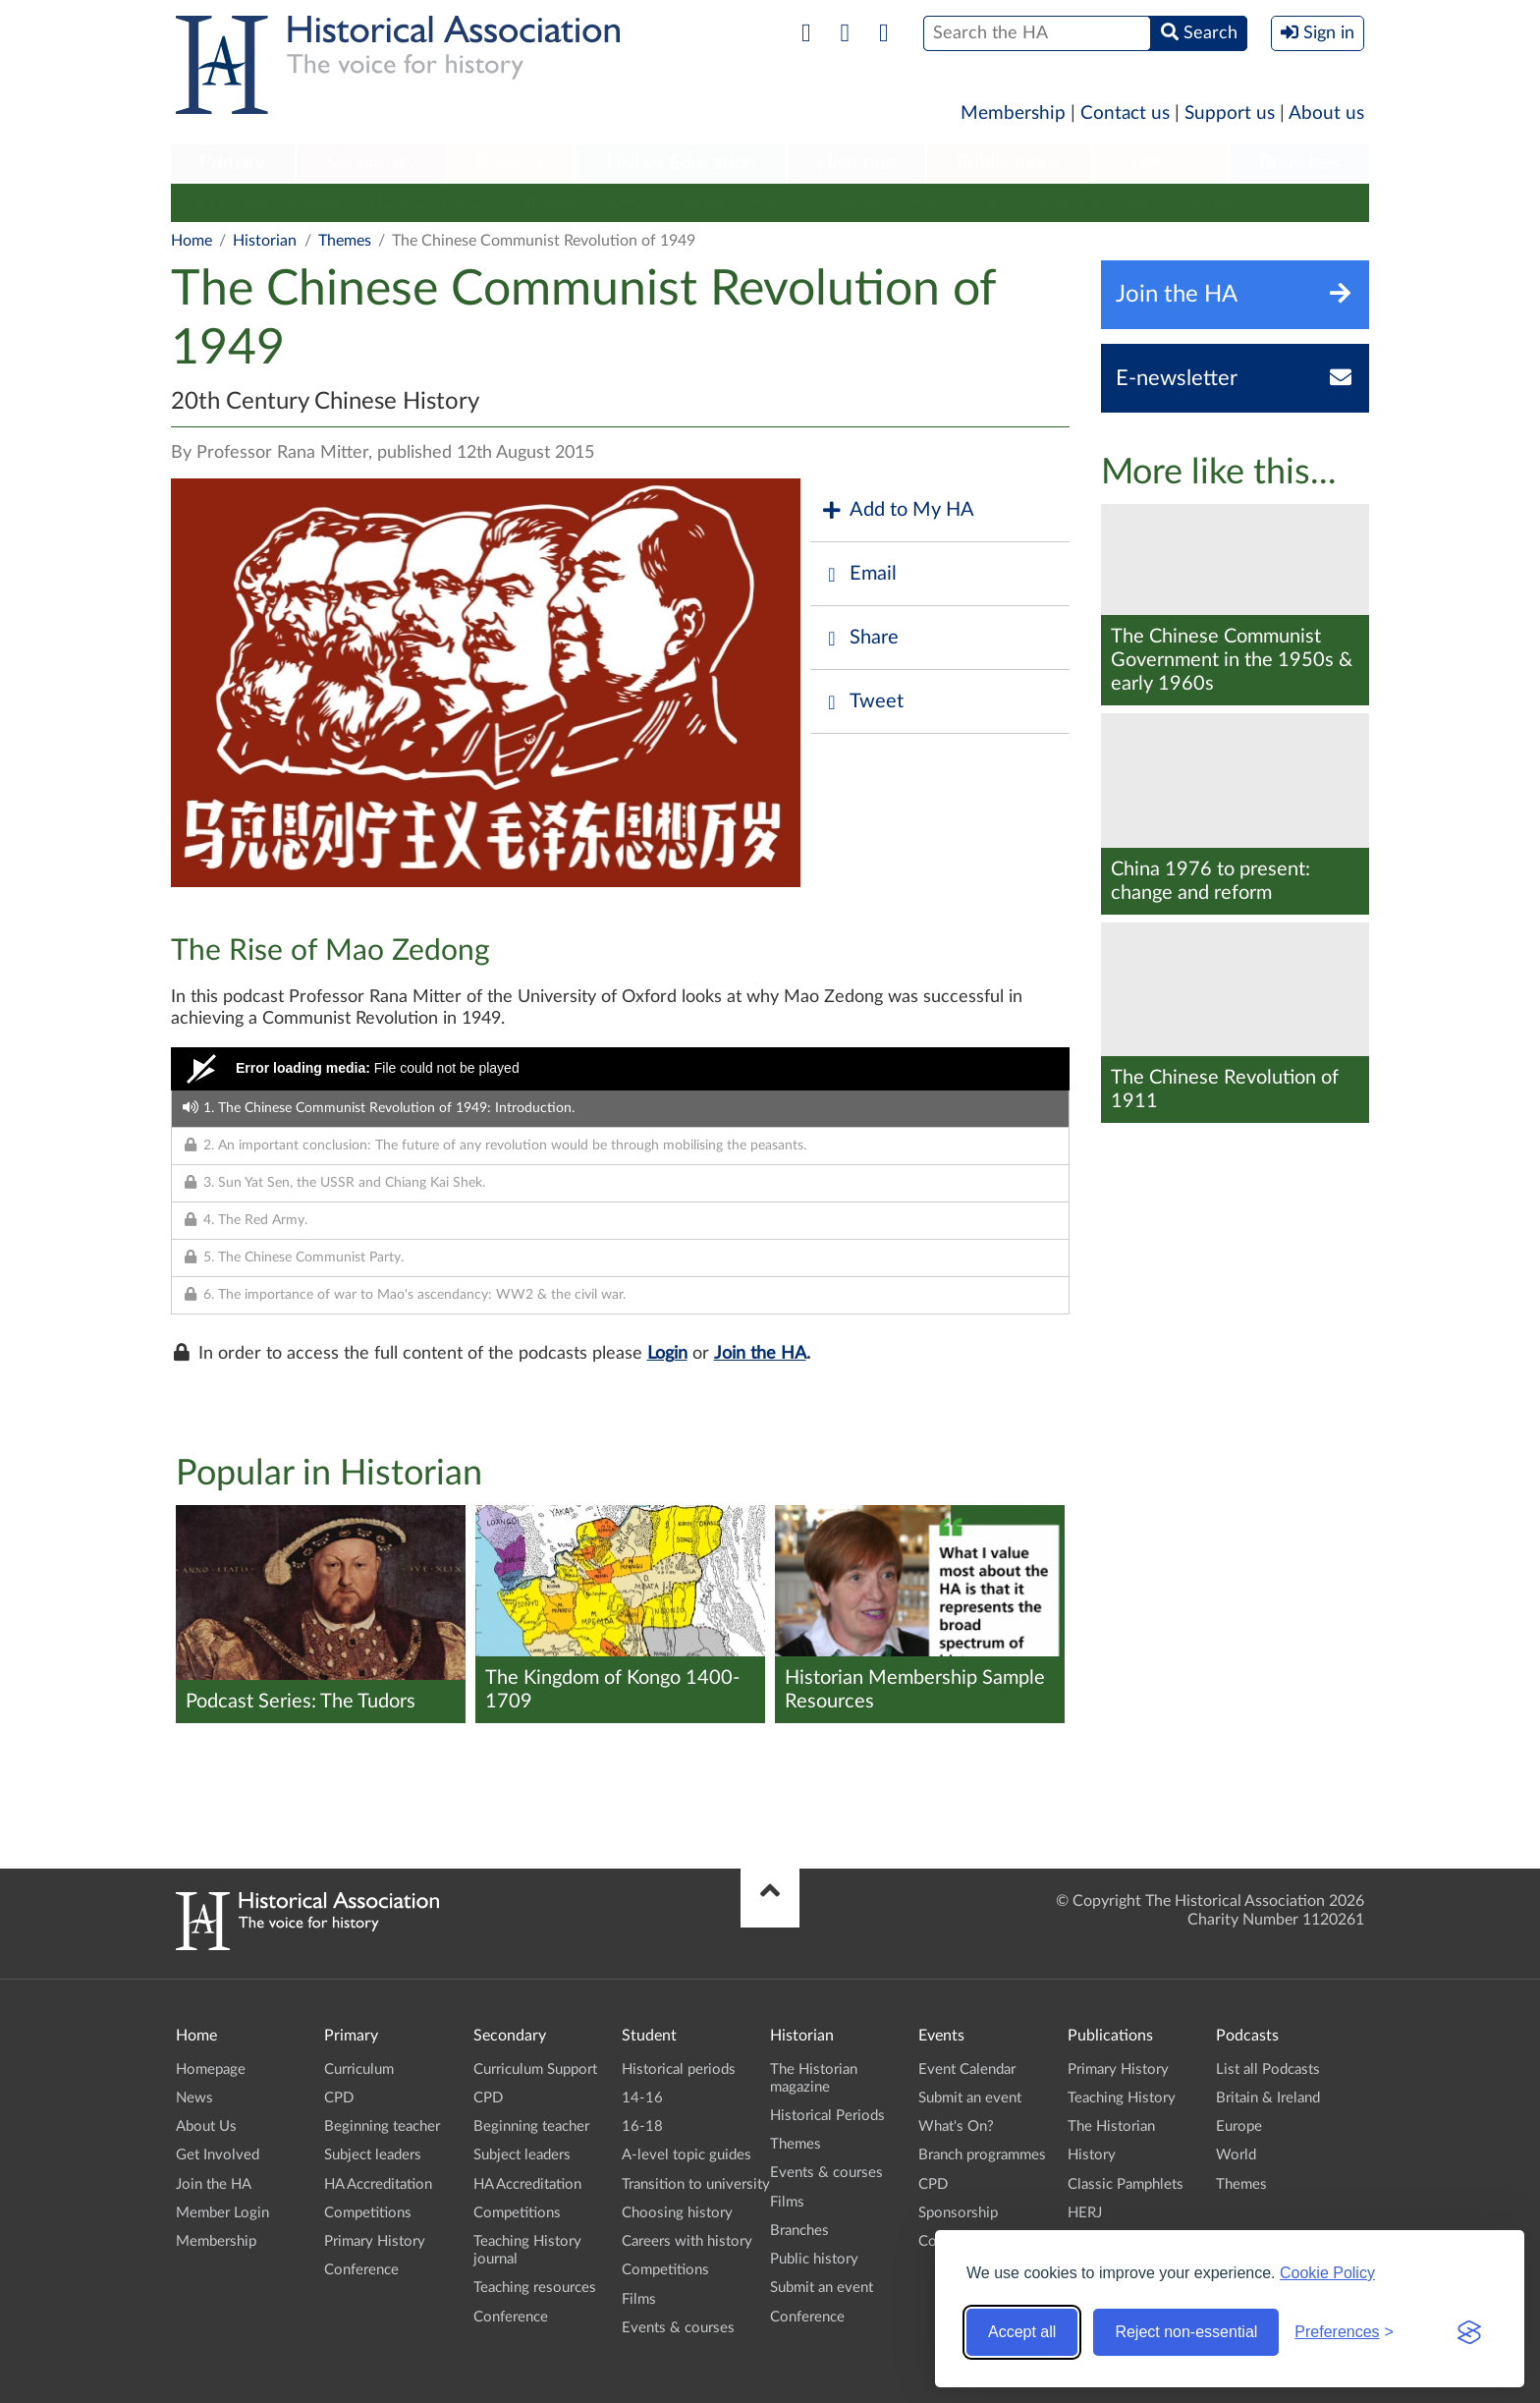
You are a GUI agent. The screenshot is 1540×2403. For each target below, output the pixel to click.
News (194, 2098)
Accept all (1022, 2331)
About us (1326, 113)
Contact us (1125, 113)
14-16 (642, 2098)
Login (667, 1354)
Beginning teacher (382, 2126)
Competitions (368, 2213)
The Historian (1111, 2126)
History (1092, 2155)
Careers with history (687, 2241)
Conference (1219, 202)
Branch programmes (982, 2155)
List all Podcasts (1268, 2069)
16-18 (642, 2126)
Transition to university (696, 2184)
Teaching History (1122, 2098)
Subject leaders (372, 2155)
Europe (1239, 2126)
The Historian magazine (261, 202)
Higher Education (680, 163)
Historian (856, 163)
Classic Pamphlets (1125, 2184)
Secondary (371, 163)
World (1236, 2155)
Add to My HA (897, 510)
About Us (206, 2126)
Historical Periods (432, 202)
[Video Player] (620, 1068)
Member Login (222, 2213)
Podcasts (1161, 163)
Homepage (211, 2069)
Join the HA (760, 1354)
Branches (1299, 163)
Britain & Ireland (1268, 2098)
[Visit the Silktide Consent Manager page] (1469, 2332)
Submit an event (1093, 202)
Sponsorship (958, 2213)
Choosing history (677, 2213)
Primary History (374, 2241)
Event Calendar (967, 2069)
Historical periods (679, 2069)
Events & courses (665, 202)
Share (859, 638)
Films (771, 202)
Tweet (862, 702)
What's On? (956, 2126)
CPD (339, 2098)
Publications (1009, 163)
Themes (550, 202)
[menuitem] (233, 164)
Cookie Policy (1327, 2272)
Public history (960, 202)
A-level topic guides (686, 2155)
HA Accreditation (378, 2184)
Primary (232, 163)
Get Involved (217, 2155)
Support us (1229, 113)
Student (510, 163)
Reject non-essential (1186, 2331)
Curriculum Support (535, 2069)
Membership (1013, 113)
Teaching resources (534, 2287)
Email (858, 574)
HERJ (1085, 2213)
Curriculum (359, 2069)
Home (191, 241)
